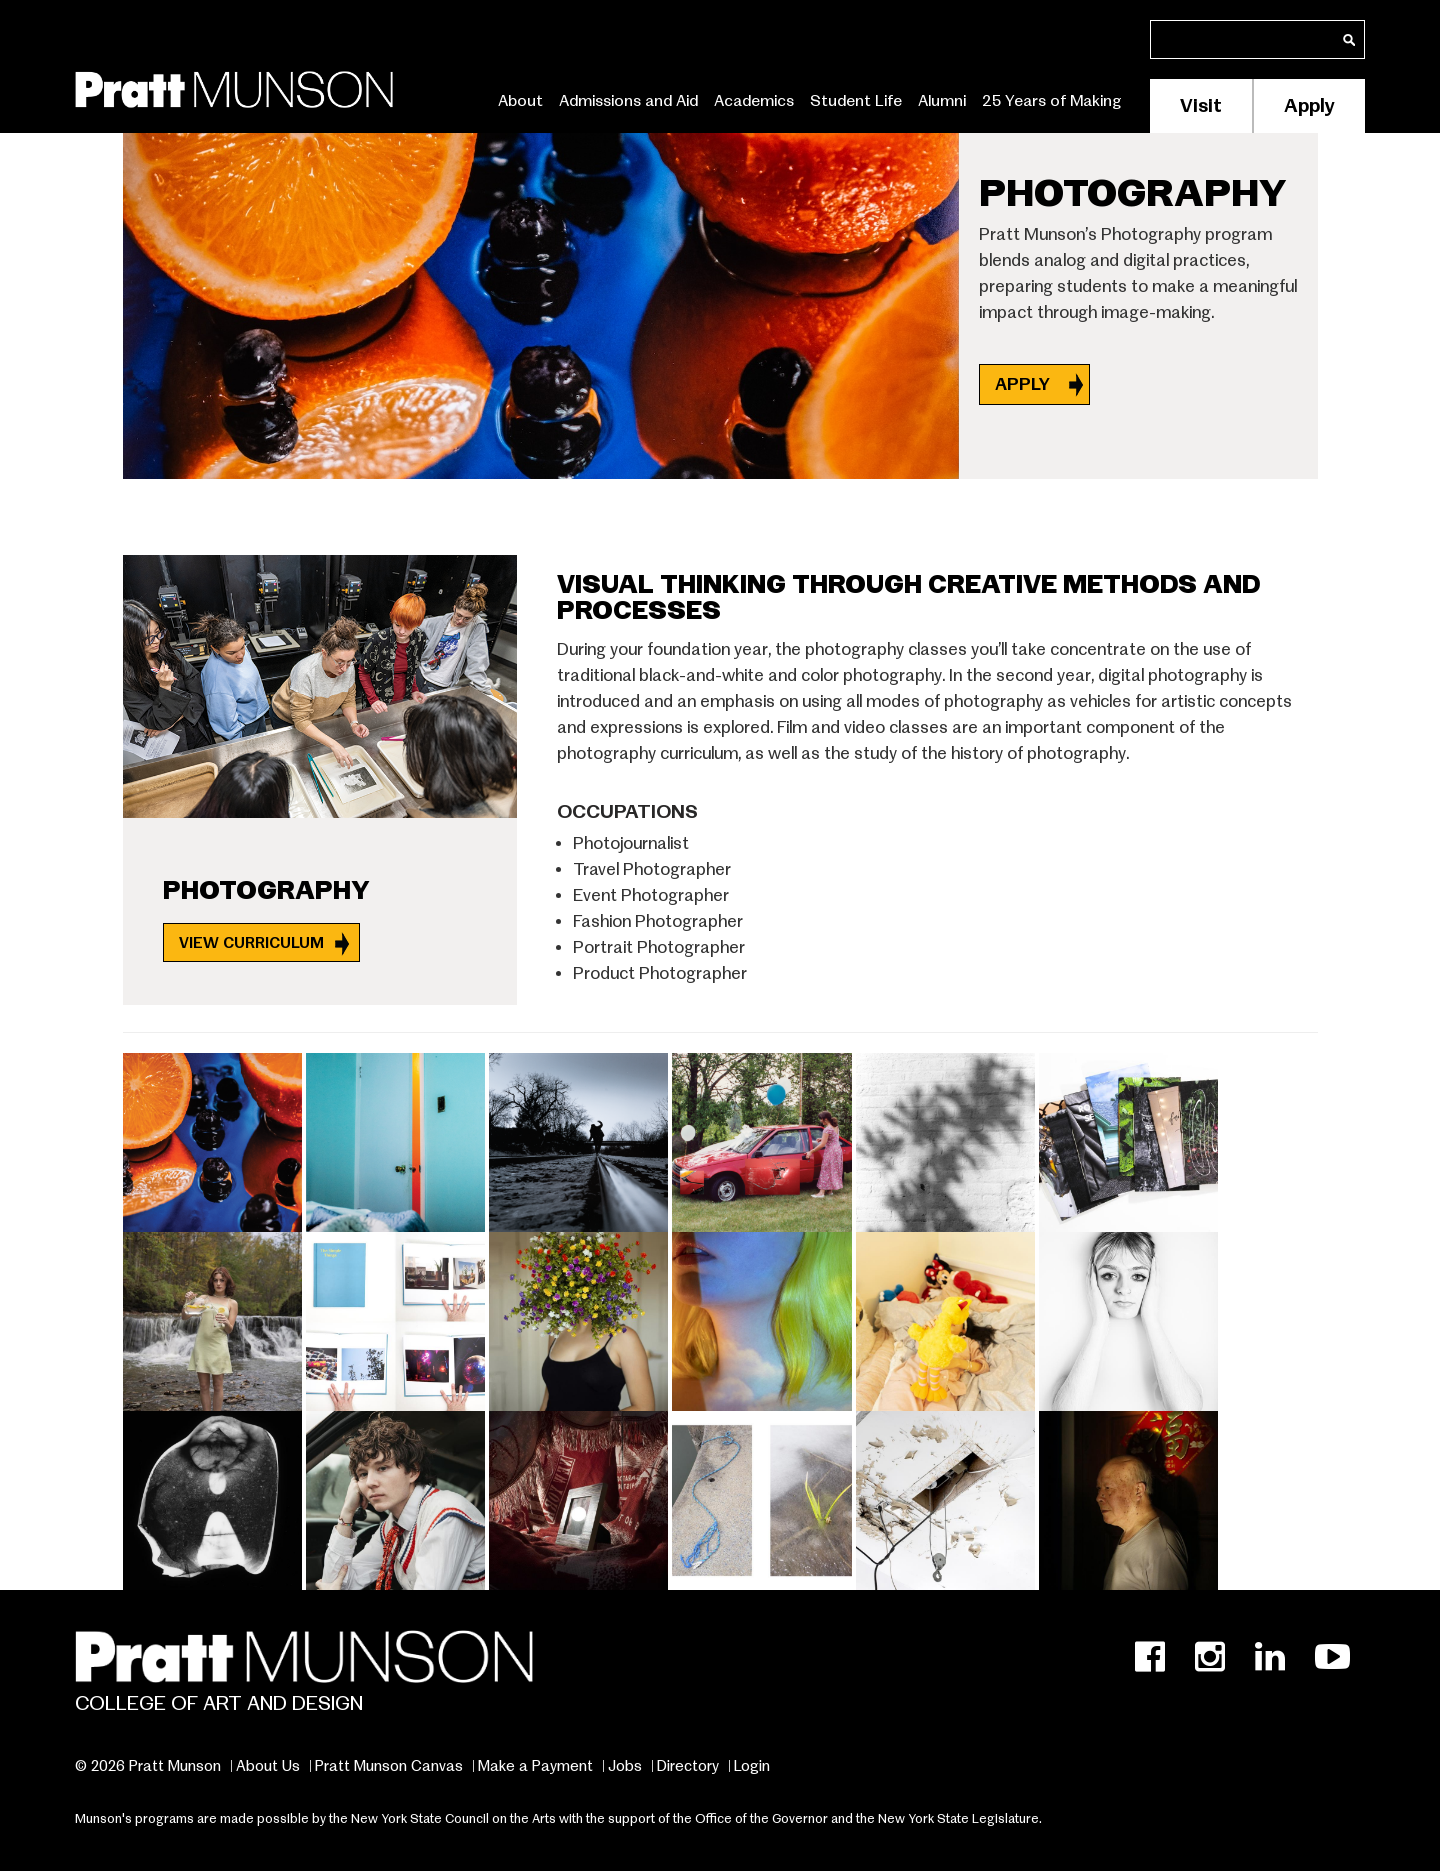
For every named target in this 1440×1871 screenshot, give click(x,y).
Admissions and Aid (628, 101)
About (520, 101)
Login (752, 1766)
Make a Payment (535, 1766)
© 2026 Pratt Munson (148, 1766)
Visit (1201, 105)
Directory (688, 1766)
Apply (1309, 105)
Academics (754, 101)
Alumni (942, 101)
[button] (214, 1138)
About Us (268, 1766)
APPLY (1024, 384)
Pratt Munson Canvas (389, 1766)
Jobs (625, 1766)
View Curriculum (251, 942)
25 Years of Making (1052, 101)
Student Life (856, 101)
